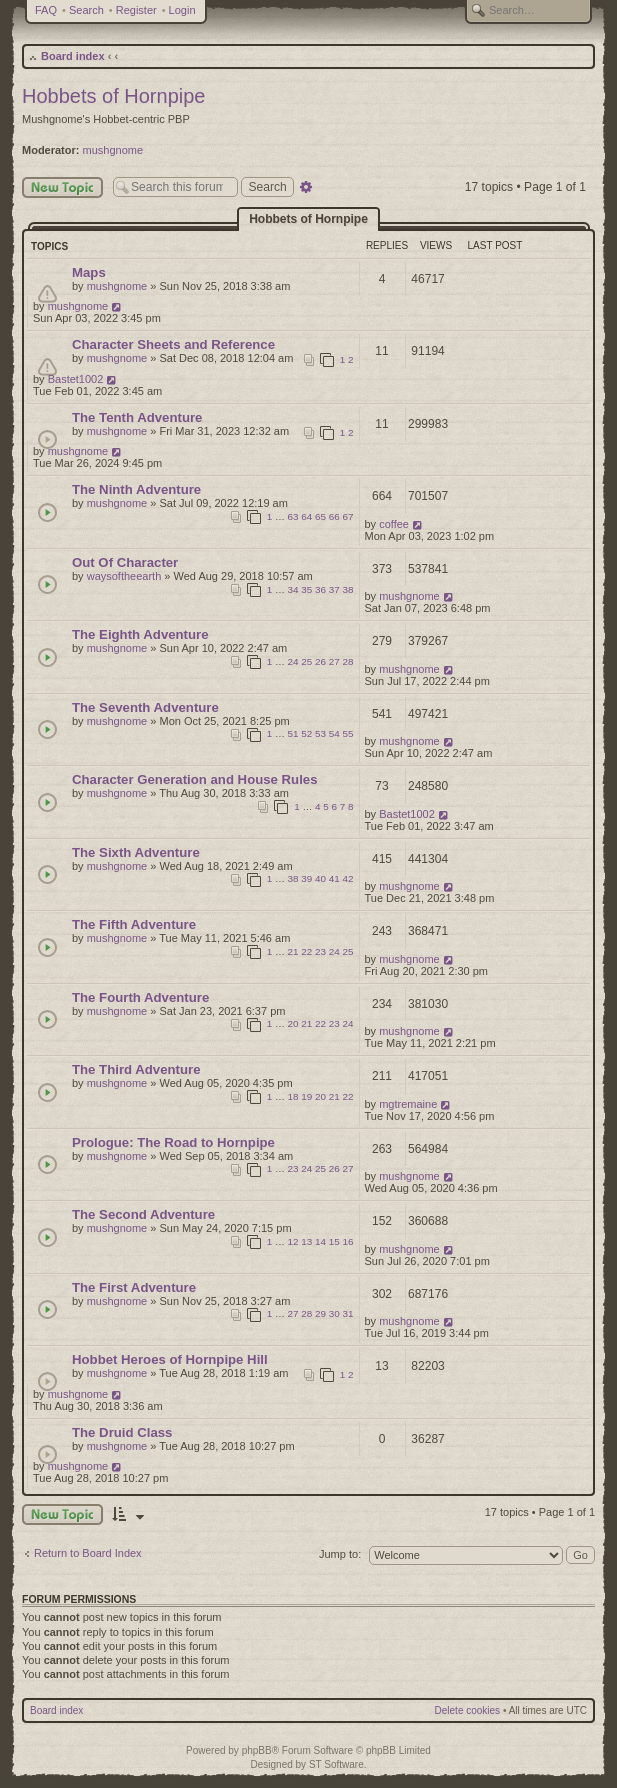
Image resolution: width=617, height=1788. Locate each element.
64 (306, 516)
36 (320, 589)
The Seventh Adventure (145, 707)
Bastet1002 (76, 379)
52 (306, 733)
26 (320, 661)
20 (293, 1023)
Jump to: (340, 1554)
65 (320, 516)
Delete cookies (468, 1710)
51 (293, 733)
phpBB (257, 1750)
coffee (394, 524)
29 (320, 1313)
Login (182, 10)
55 (348, 733)
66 (334, 516)
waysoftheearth (124, 576)
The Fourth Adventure (140, 997)
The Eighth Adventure (140, 634)
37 (334, 589)
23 (320, 951)
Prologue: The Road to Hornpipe (173, 1142)
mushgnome (113, 150)
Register (136, 10)
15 (334, 1241)
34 (293, 589)
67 (348, 516)
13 (306, 1241)
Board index (73, 56)
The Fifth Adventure (134, 924)
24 (293, 661)
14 (320, 1241)
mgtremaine (408, 1104)
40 (320, 878)
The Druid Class (122, 1432)
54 (334, 733)
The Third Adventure (136, 1069)
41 (334, 878)
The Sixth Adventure (136, 852)
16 (348, 1241)
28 (348, 661)
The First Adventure (134, 1287)
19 (306, 1096)
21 (293, 951)
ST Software (336, 1764)
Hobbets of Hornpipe (113, 96)
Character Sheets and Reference (173, 344)
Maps (89, 272)
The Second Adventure (143, 1214)
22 (306, 951)
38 (348, 589)
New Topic (62, 187)
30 (334, 1313)
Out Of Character (125, 562)
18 (293, 1096)
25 (306, 661)
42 (348, 878)
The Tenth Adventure (137, 417)
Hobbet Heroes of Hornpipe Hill (170, 1359)
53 (320, 733)
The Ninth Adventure (136, 489)
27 (334, 661)
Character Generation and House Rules (195, 779)
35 (306, 589)
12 (293, 1241)
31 (348, 1313)
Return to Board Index (88, 1553)
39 (306, 878)
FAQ (46, 10)
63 (293, 516)
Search (86, 10)
